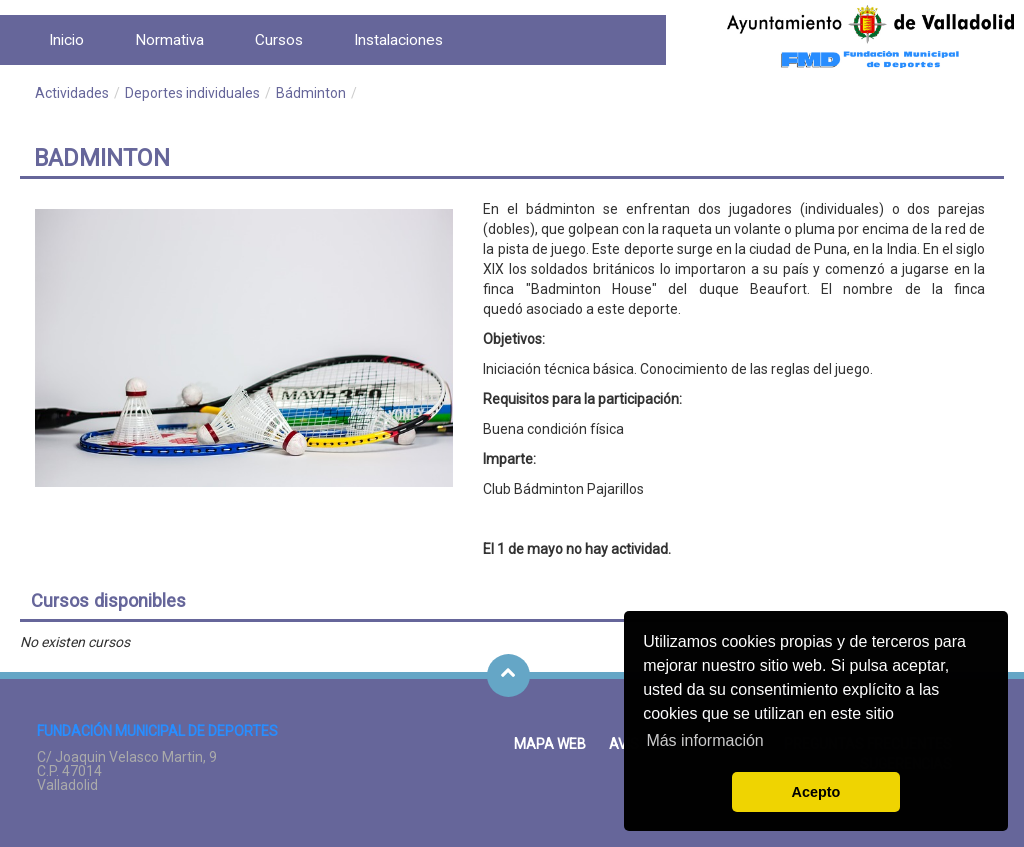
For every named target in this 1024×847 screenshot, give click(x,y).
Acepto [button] (816, 792)
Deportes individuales (192, 93)
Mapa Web (550, 744)
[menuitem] (66, 40)
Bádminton (311, 93)
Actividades (72, 93)
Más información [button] (704, 740)
